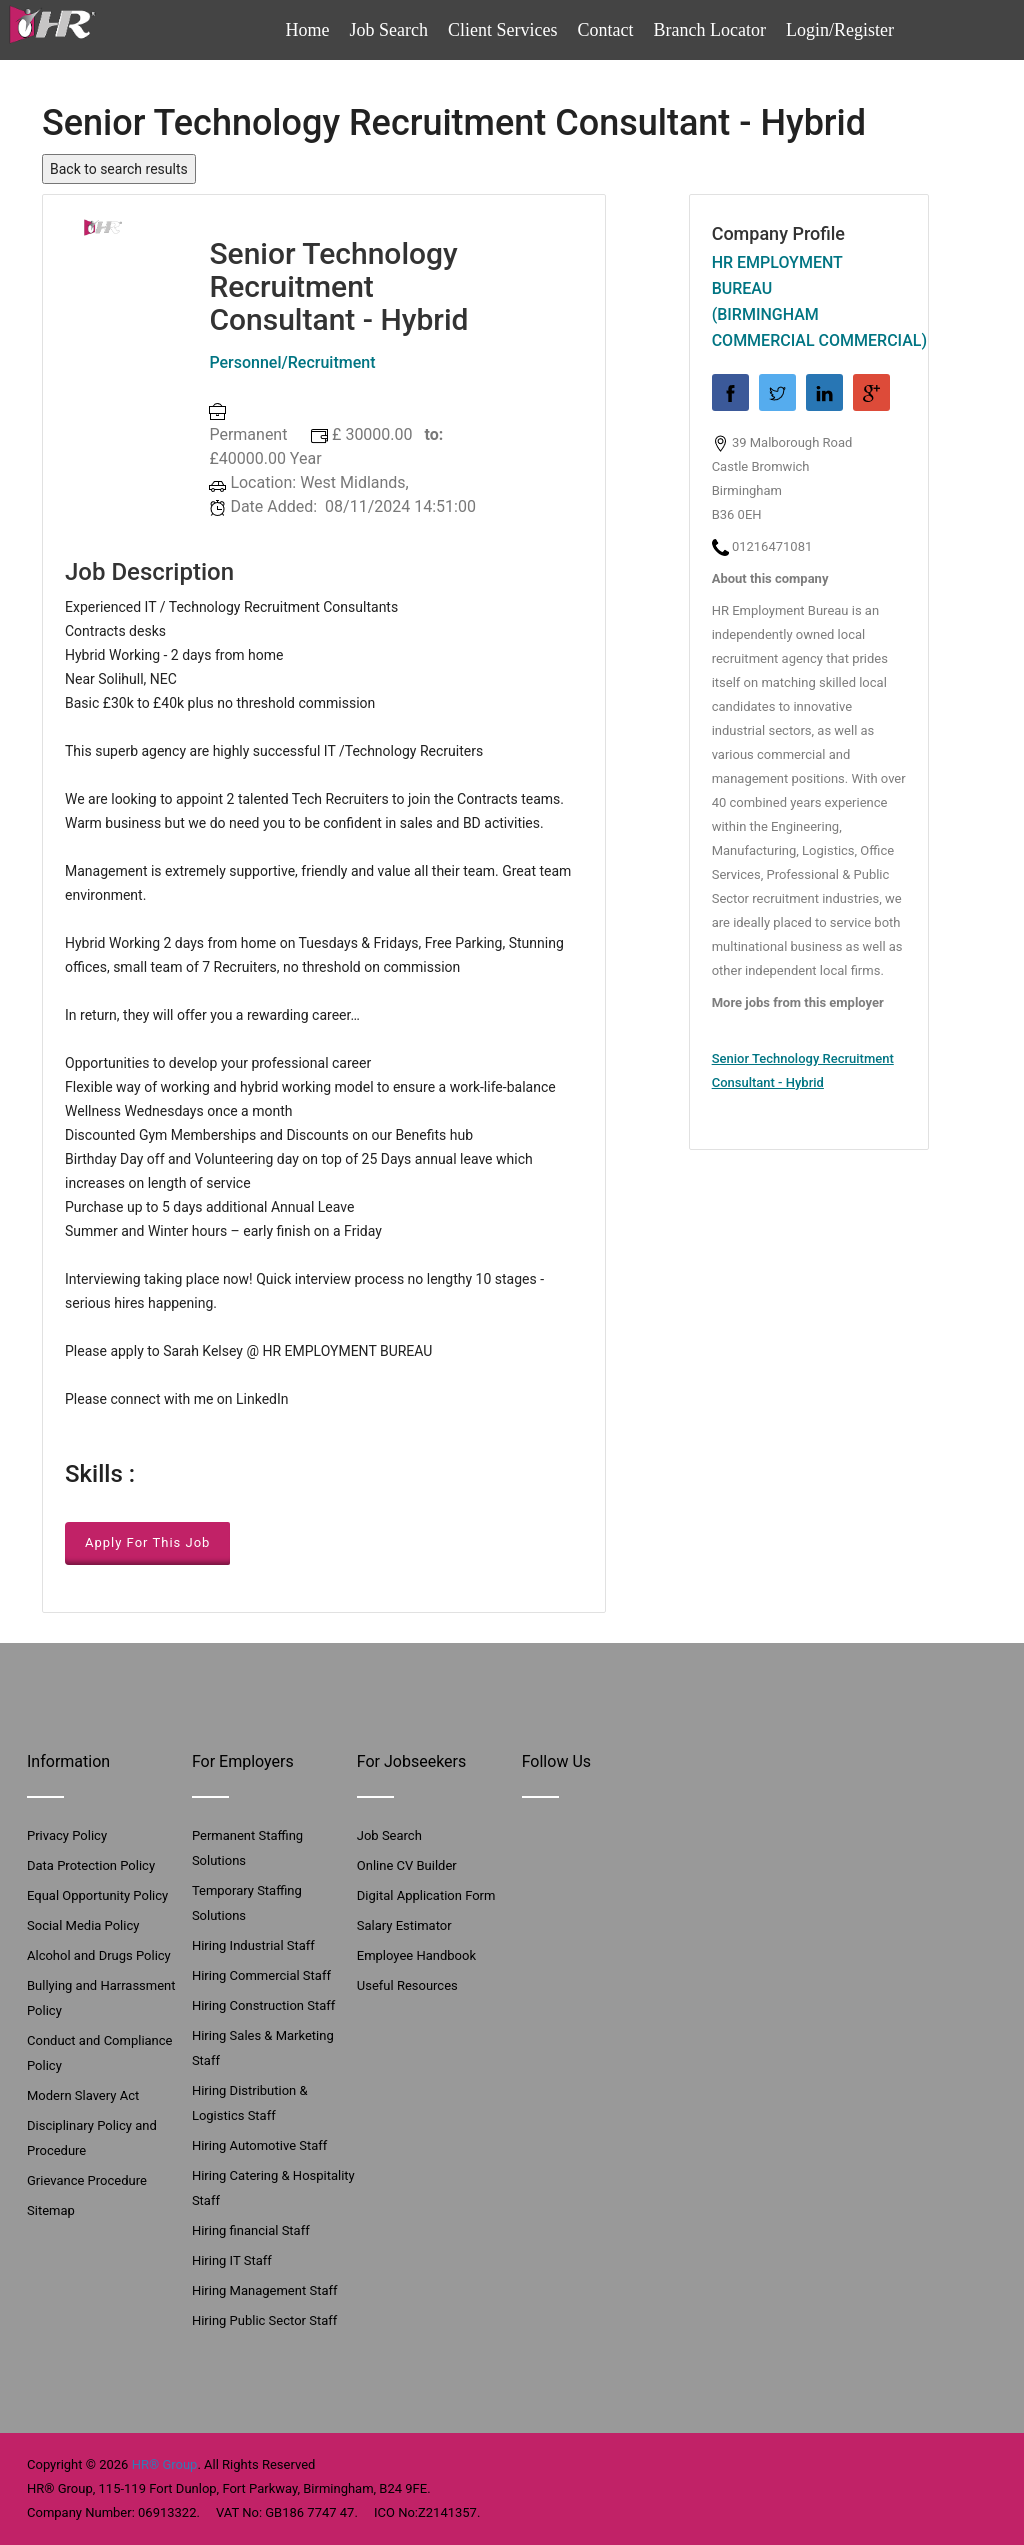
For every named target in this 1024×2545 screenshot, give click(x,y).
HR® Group (165, 2464)
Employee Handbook (416, 1955)
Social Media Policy (83, 1925)
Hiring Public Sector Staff (264, 2320)
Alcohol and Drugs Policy (99, 1955)
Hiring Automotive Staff (259, 2145)
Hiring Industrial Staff (253, 1945)
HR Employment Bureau (777, 275)
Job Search (389, 30)
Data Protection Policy (91, 1865)
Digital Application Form (426, 1895)
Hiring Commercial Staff (261, 1975)
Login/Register (840, 30)
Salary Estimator (404, 1925)
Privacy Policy (67, 1835)
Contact (606, 30)
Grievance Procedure (87, 2180)
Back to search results (119, 169)
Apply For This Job (147, 1542)
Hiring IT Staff (232, 2260)
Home (308, 30)
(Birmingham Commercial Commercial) (809, 327)
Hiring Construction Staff (263, 2005)
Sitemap (51, 2210)
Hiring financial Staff (251, 2230)
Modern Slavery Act (83, 2095)
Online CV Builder (407, 1865)
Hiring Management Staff (265, 2290)
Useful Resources (407, 1985)
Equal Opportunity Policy (97, 1895)
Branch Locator (710, 30)
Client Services (502, 30)
